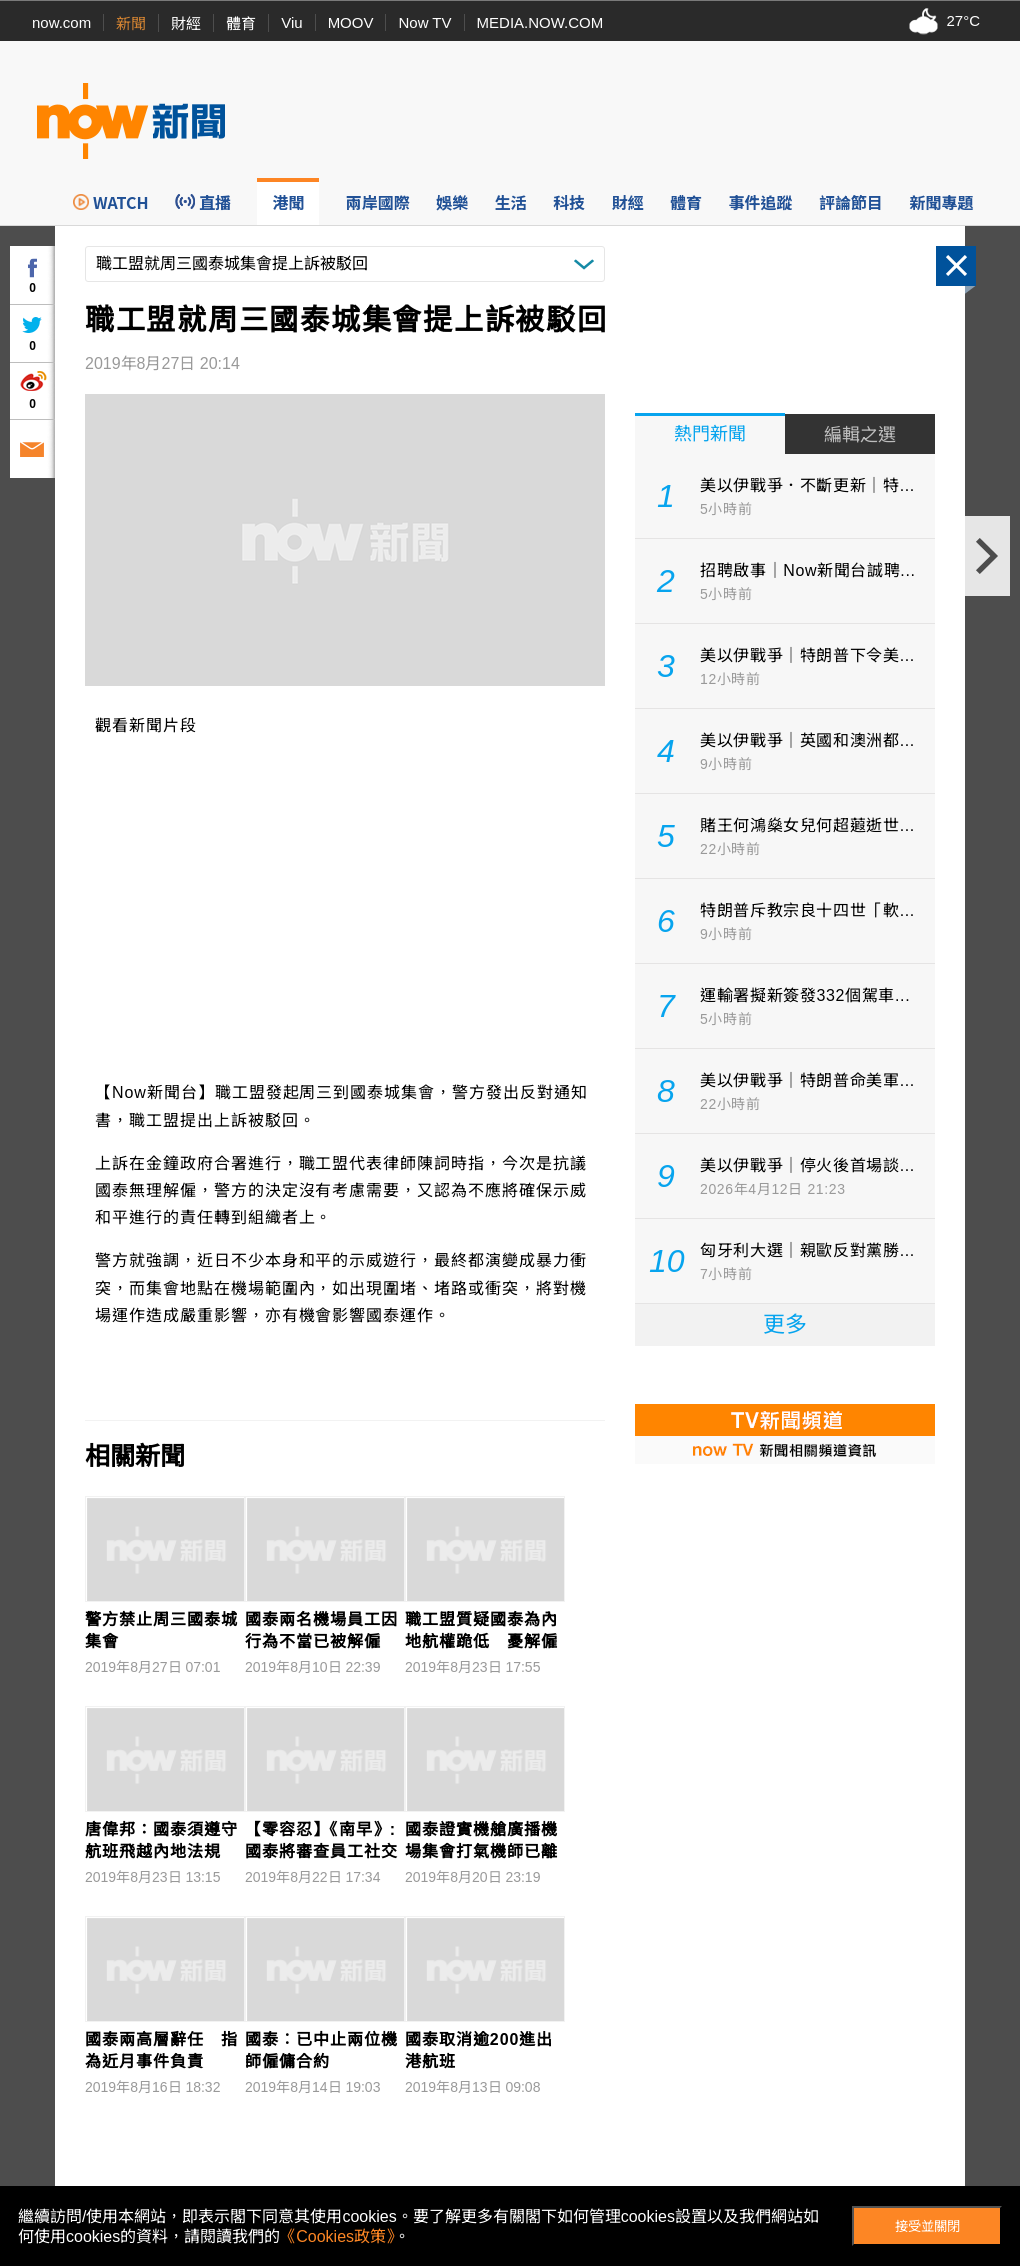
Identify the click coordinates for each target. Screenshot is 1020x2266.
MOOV (351, 22)
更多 (785, 1324)
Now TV (424, 22)
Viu (291, 22)
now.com (61, 22)
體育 (241, 23)
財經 (186, 23)
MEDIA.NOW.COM (540, 22)
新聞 (131, 23)
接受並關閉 (927, 2226)
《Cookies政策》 (337, 2236)
